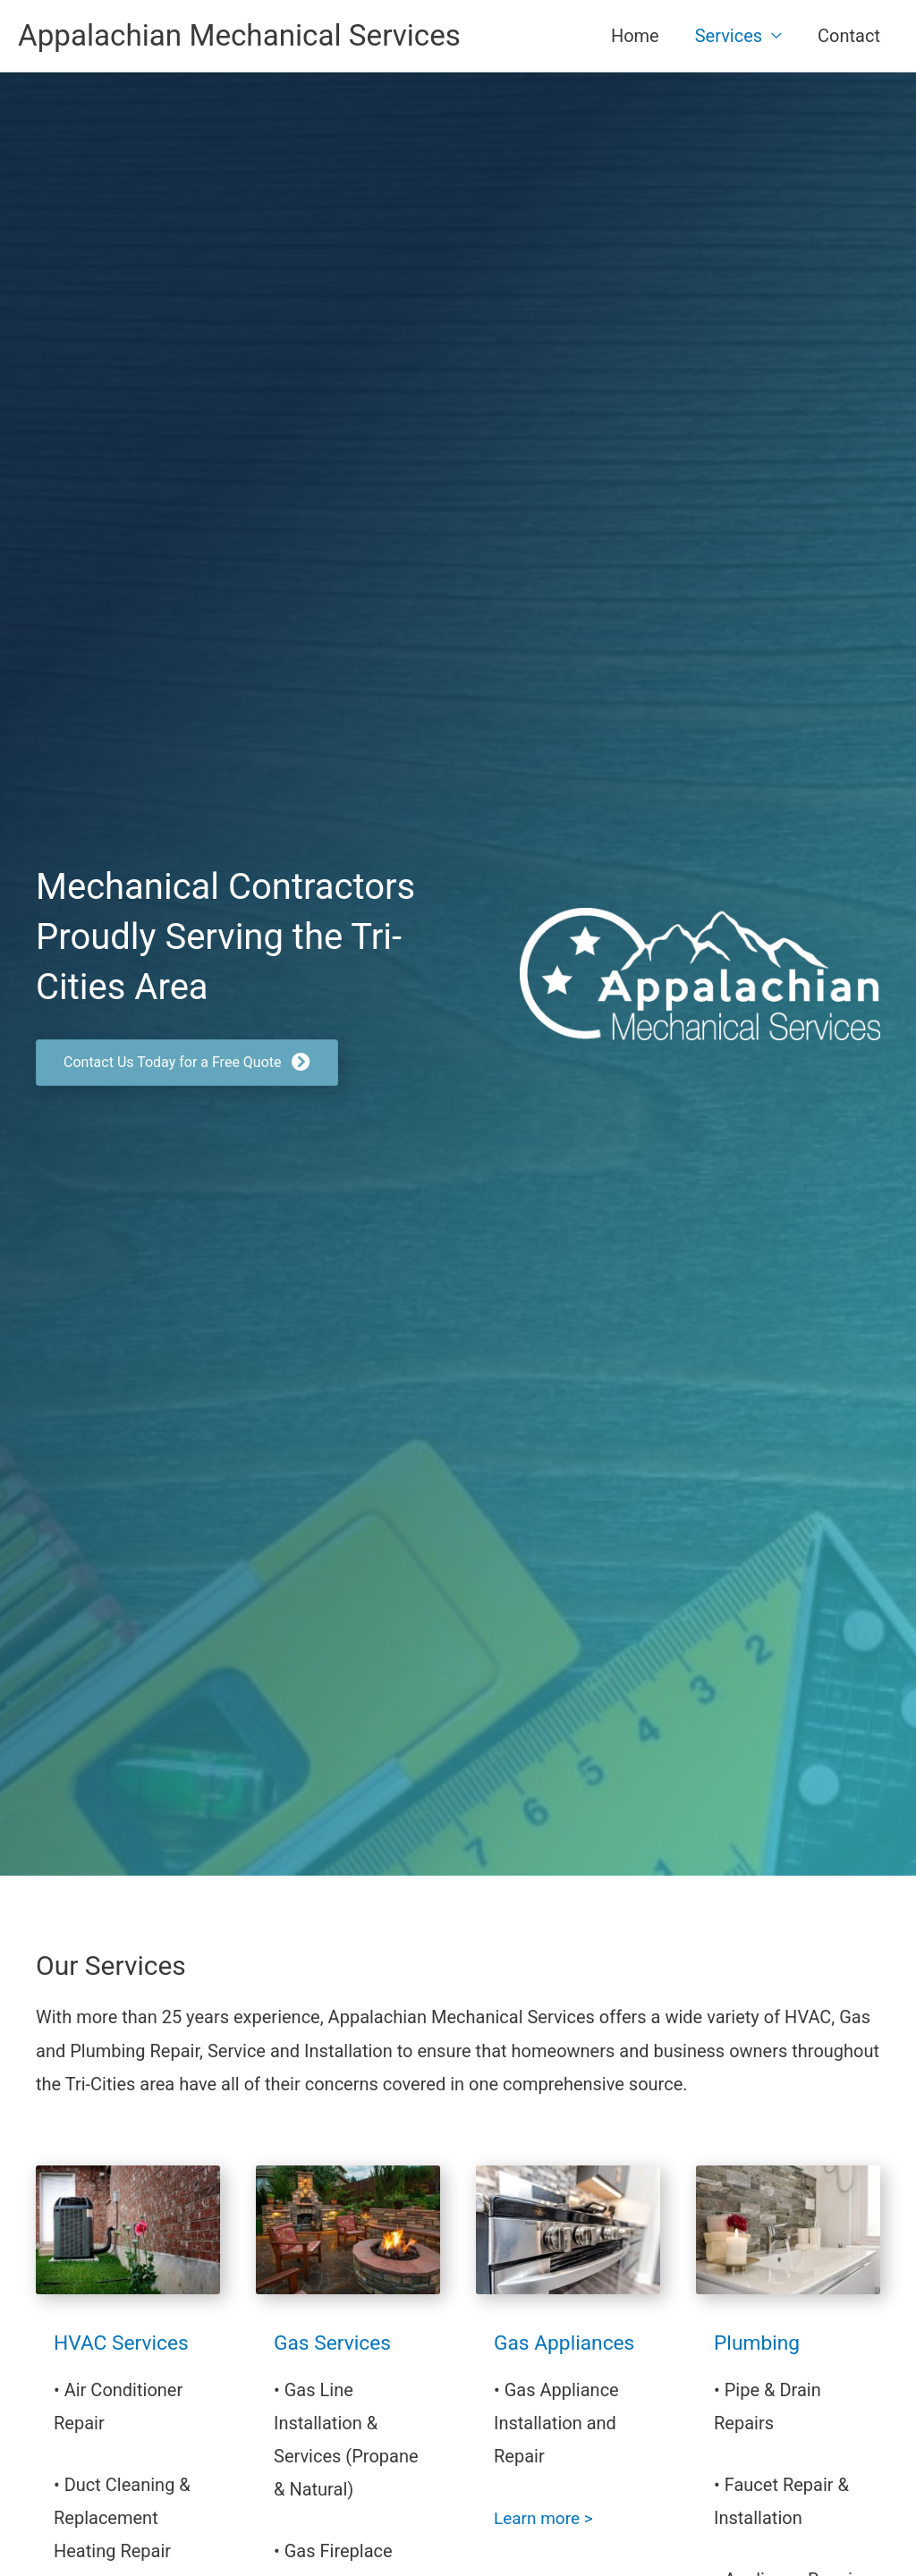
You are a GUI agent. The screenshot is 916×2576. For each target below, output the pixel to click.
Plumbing (759, 2344)
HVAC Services (125, 2344)
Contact (849, 36)
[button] (187, 1065)
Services (728, 36)
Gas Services (335, 2344)
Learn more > (546, 2519)
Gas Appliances (568, 2344)
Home (635, 36)
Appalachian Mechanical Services (251, 36)
